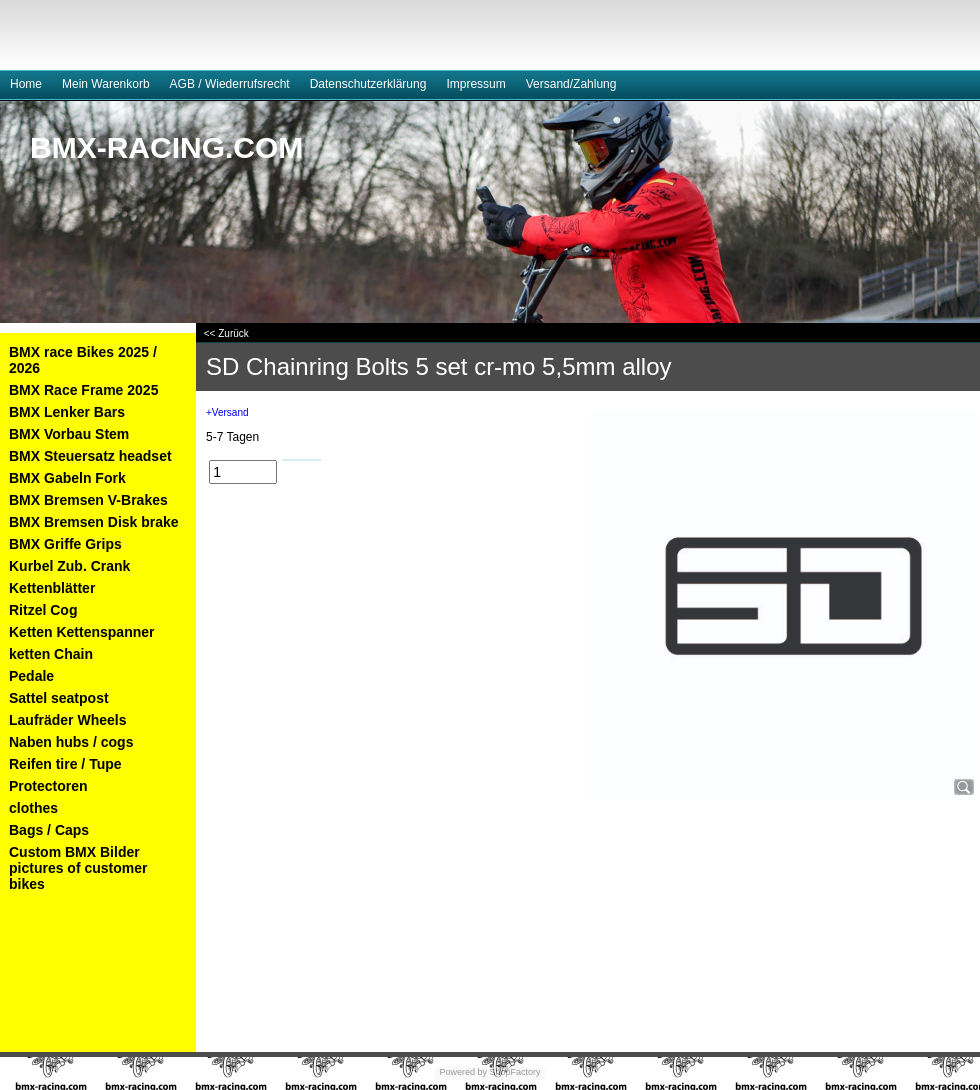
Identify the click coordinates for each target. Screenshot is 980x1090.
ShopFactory (514, 1072)
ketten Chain (51, 654)
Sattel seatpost (59, 698)
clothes (33, 808)
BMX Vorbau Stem (69, 434)
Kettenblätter (52, 588)
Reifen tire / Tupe (65, 764)
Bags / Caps (49, 830)
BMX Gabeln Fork (67, 478)
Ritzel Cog (43, 610)
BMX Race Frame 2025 (83, 390)
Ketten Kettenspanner (81, 632)
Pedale (31, 676)
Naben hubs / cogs (71, 742)
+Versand (227, 412)
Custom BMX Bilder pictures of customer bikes (78, 868)
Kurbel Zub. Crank (69, 566)
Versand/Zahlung (571, 84)
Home (26, 84)
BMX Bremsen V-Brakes (88, 500)
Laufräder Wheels (67, 720)
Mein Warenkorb (106, 84)
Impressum (475, 84)
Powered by (463, 1072)
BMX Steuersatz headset (90, 456)
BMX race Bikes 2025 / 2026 (83, 360)
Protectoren (48, 786)
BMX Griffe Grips (65, 544)
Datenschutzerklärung (368, 84)
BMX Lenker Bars (67, 412)
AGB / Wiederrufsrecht (230, 84)
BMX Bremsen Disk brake (94, 522)
